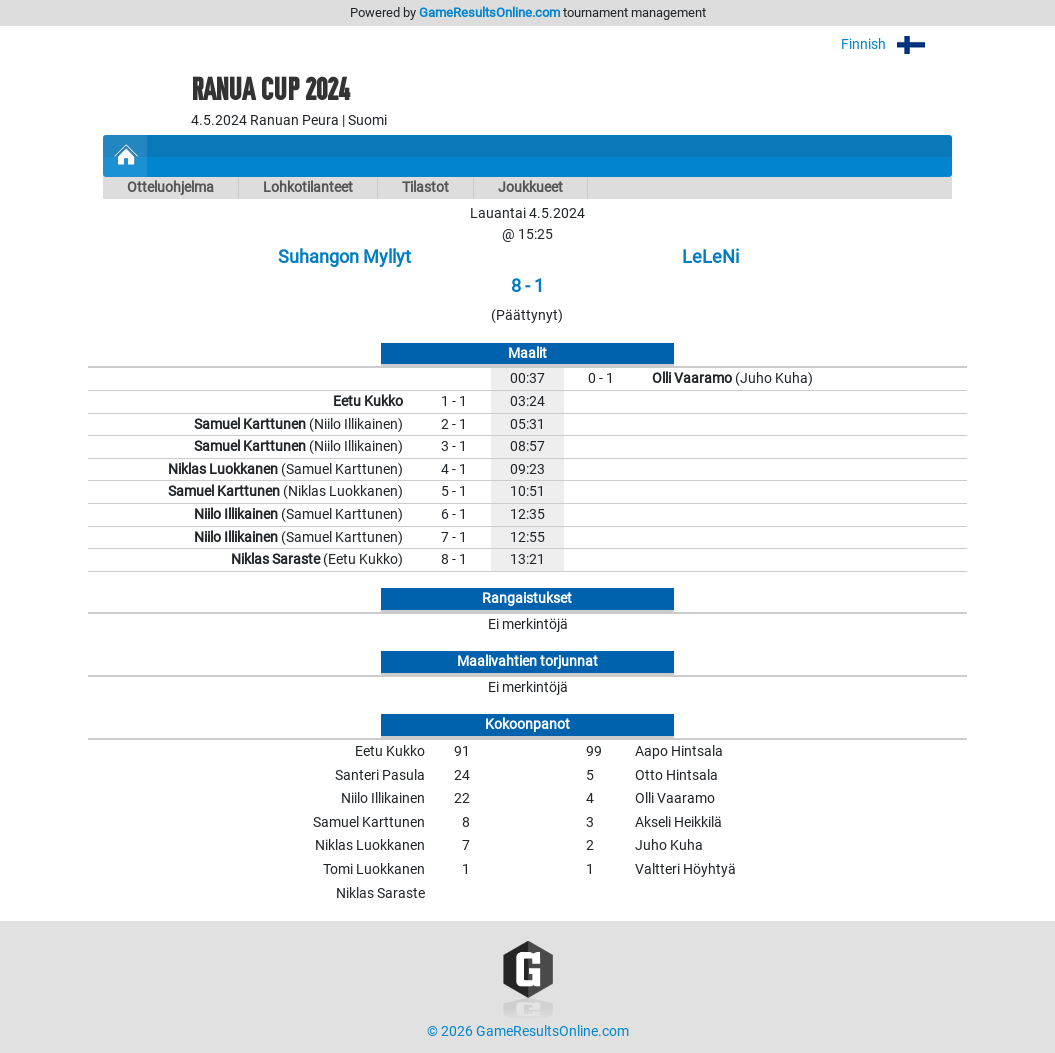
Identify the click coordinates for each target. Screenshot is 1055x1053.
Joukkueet (530, 187)
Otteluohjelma (170, 187)
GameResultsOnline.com (489, 12)
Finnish (896, 44)
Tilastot (425, 187)
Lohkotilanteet (308, 187)
